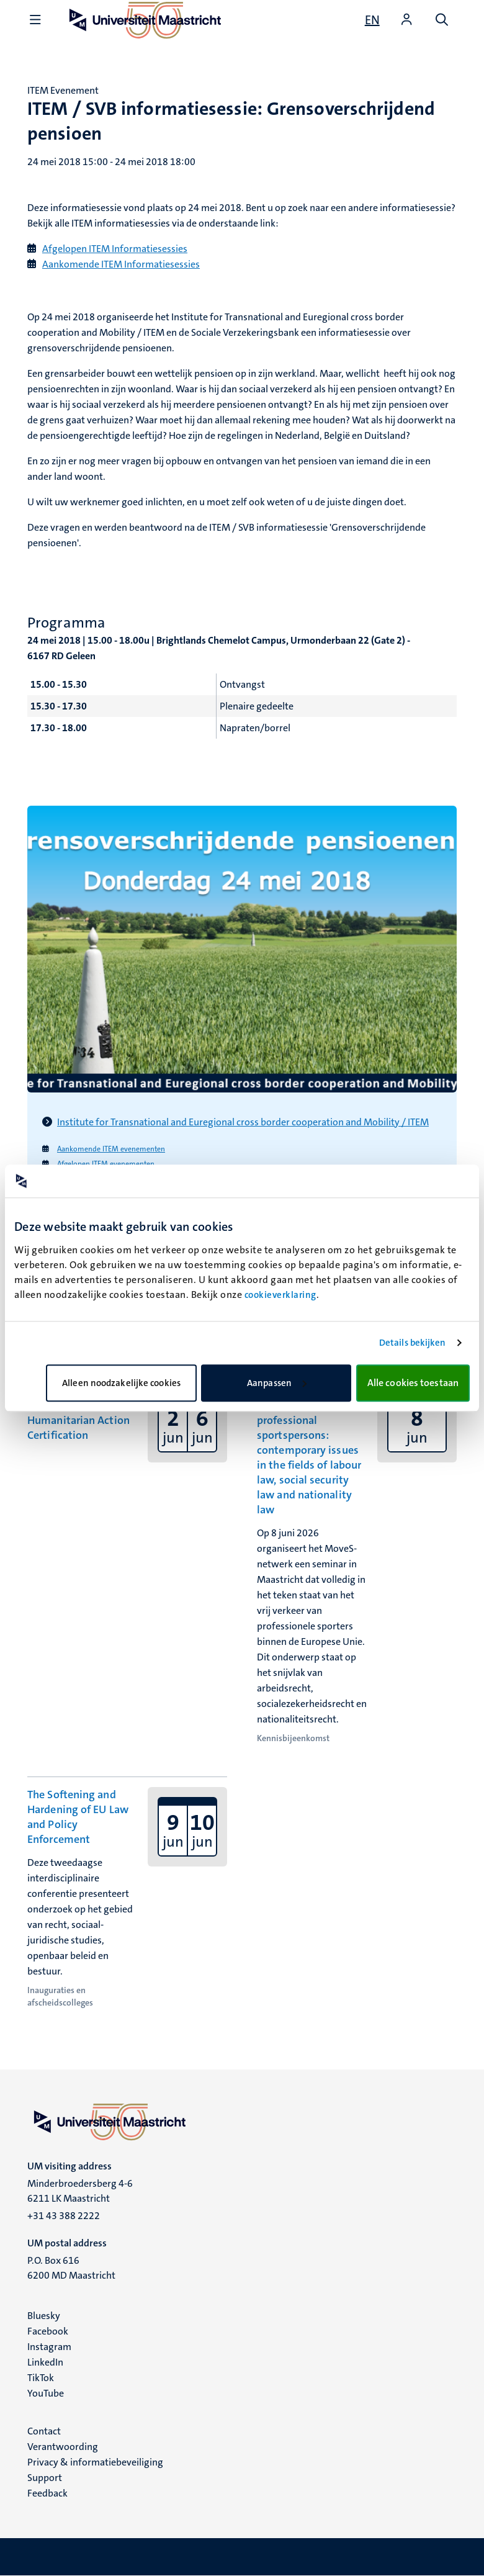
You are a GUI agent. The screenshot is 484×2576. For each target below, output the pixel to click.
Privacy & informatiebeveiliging (95, 2462)
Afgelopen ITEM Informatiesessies (114, 248)
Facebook (47, 2331)
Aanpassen (277, 1383)
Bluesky (43, 2315)
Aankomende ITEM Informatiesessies (121, 264)
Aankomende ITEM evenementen (111, 1149)
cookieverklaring (280, 1295)
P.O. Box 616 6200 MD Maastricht (71, 2268)
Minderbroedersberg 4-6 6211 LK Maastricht (80, 2191)
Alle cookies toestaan (413, 1382)
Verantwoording (62, 2446)
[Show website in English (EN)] (372, 20)
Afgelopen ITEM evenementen (106, 1164)
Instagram (49, 2346)
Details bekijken (412, 1342)
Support (44, 2477)
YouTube (45, 2393)
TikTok (40, 2377)
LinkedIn (45, 2362)
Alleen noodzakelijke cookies (121, 1383)
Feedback (47, 2493)
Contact (44, 2431)
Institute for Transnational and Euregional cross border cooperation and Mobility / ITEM (243, 1121)
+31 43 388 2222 (63, 2215)
